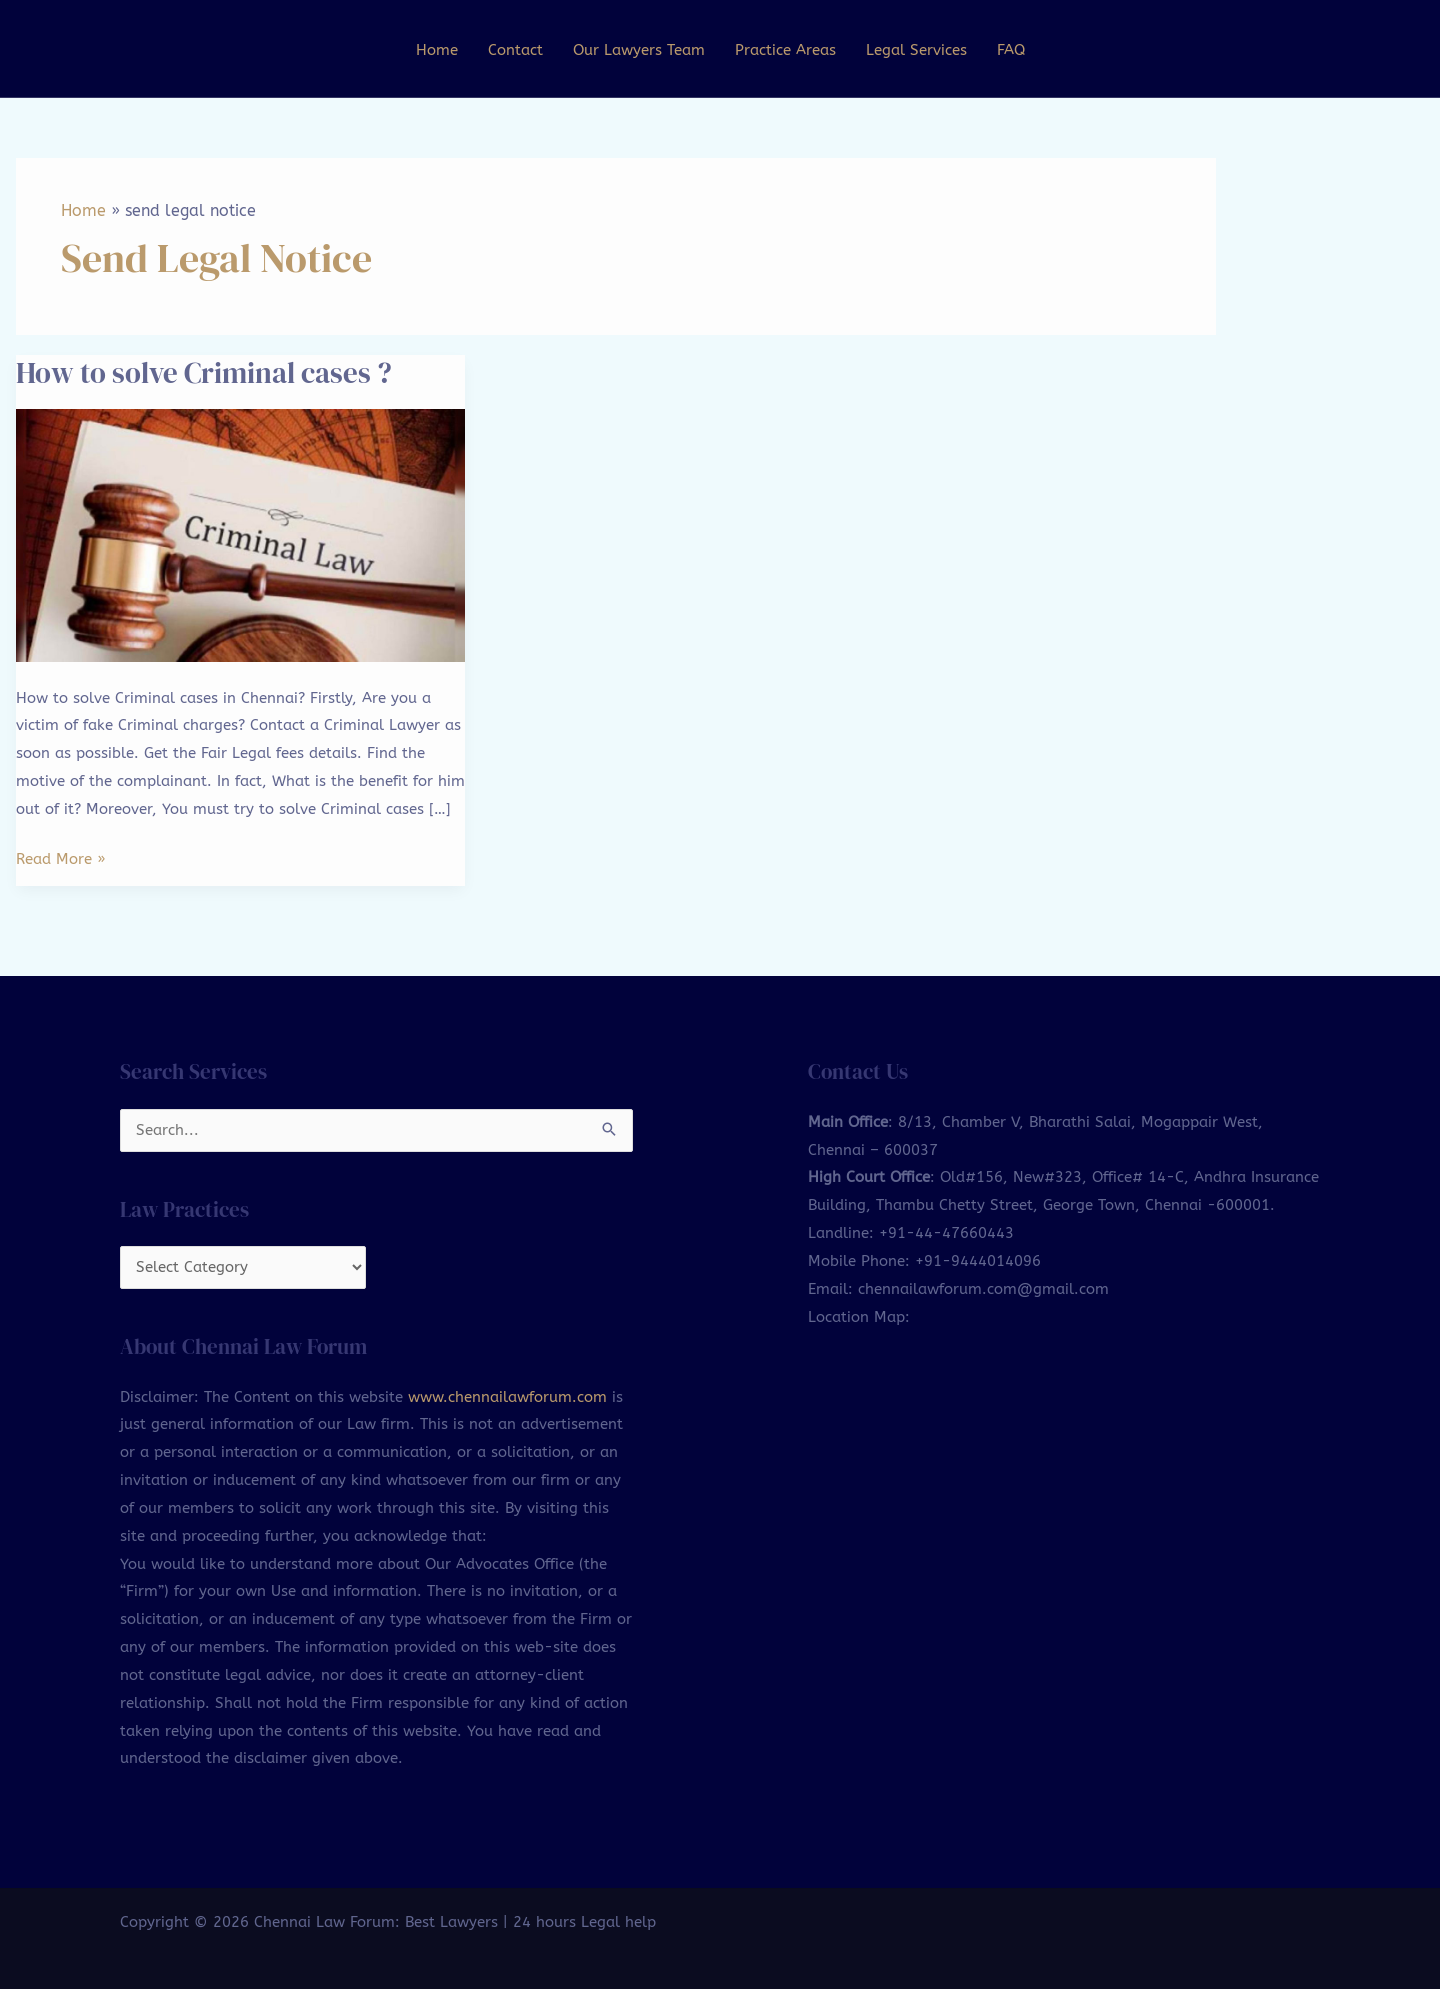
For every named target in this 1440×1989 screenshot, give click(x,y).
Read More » (60, 857)
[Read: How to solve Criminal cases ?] (240, 534)
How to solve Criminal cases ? (211, 371)
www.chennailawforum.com (507, 1399)
